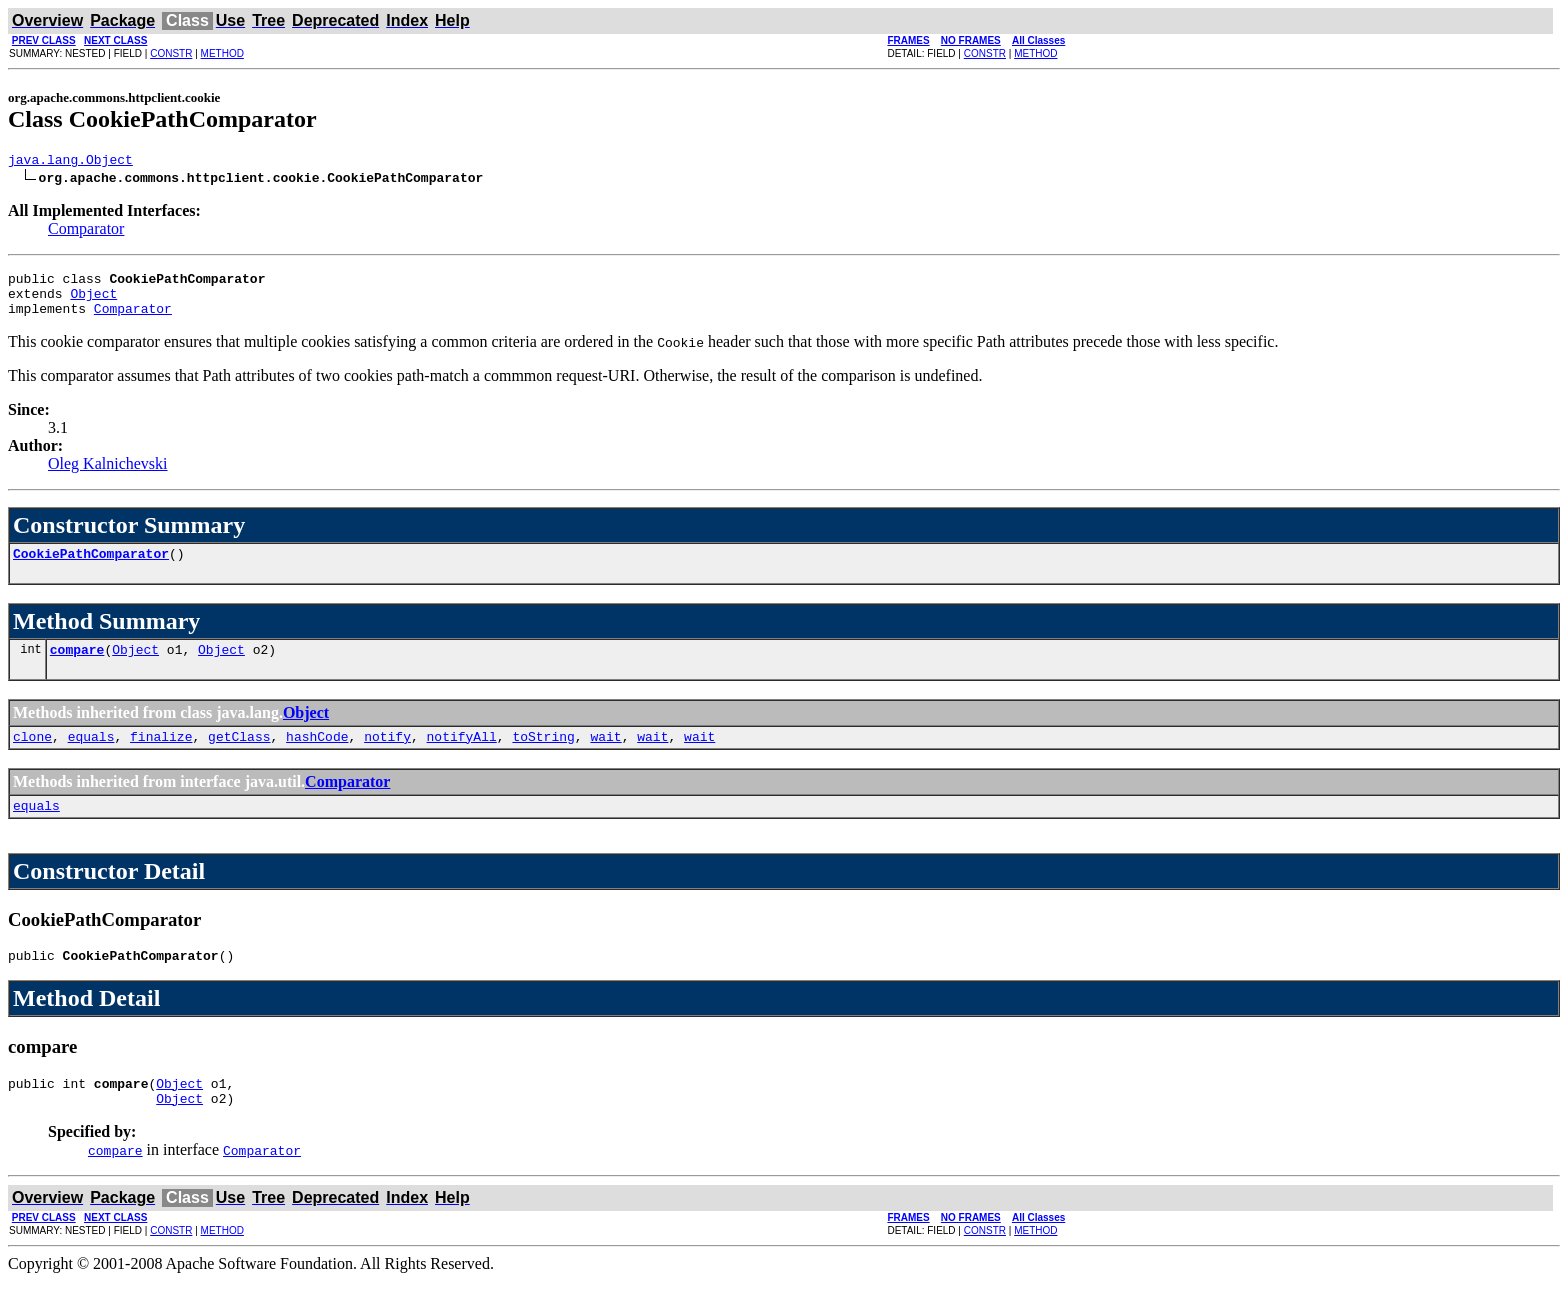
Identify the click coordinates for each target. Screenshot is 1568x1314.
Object (93, 302)
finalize (161, 757)
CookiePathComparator (91, 568)
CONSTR (171, 53)
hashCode (317, 757)
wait (605, 757)
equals (91, 757)
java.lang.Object (70, 162)
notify (387, 757)
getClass (239, 757)
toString (543, 757)
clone (32, 757)
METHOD (222, 53)
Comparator (86, 231)
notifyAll (462, 757)
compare (77, 667)
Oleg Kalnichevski (108, 475)
